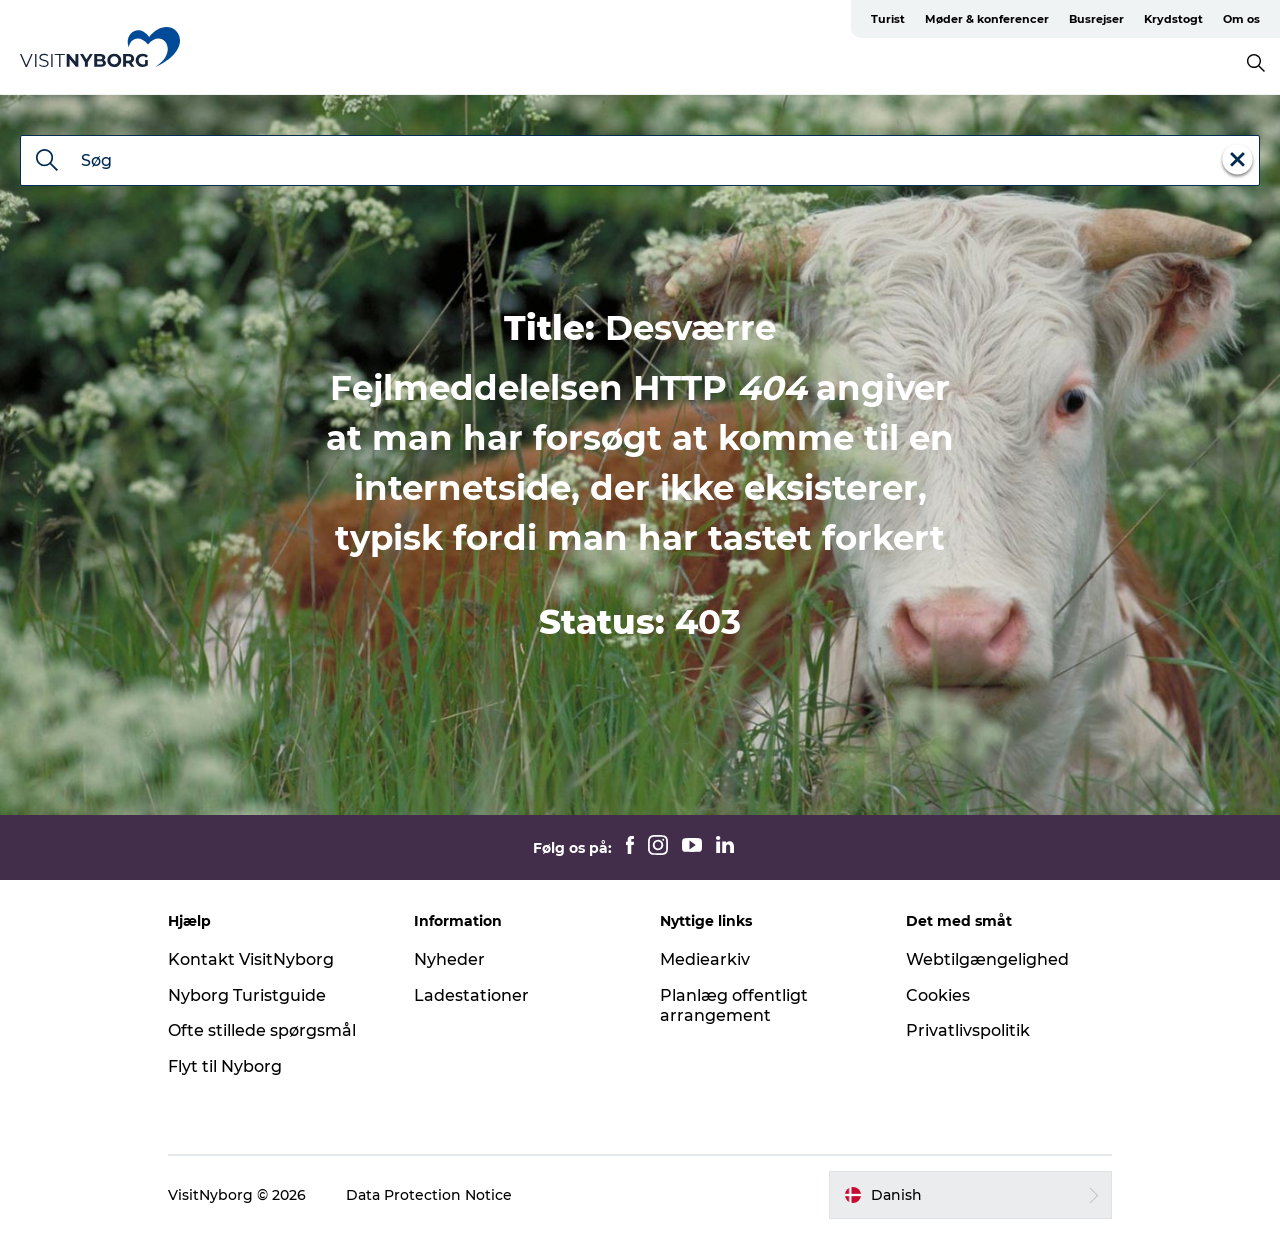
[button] (970, 1195)
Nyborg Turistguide (247, 995)
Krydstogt (1173, 19)
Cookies (938, 995)
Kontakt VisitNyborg (251, 959)
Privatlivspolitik (968, 1030)
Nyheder (449, 959)
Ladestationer (471, 995)
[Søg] (47, 162)
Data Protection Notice (429, 1195)
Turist (888, 19)
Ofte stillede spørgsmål (262, 1030)
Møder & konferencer (987, 19)
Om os (1241, 19)
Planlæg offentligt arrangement (734, 1006)
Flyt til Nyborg (225, 1066)
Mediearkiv (705, 959)
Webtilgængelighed (987, 959)
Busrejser (1096, 19)
